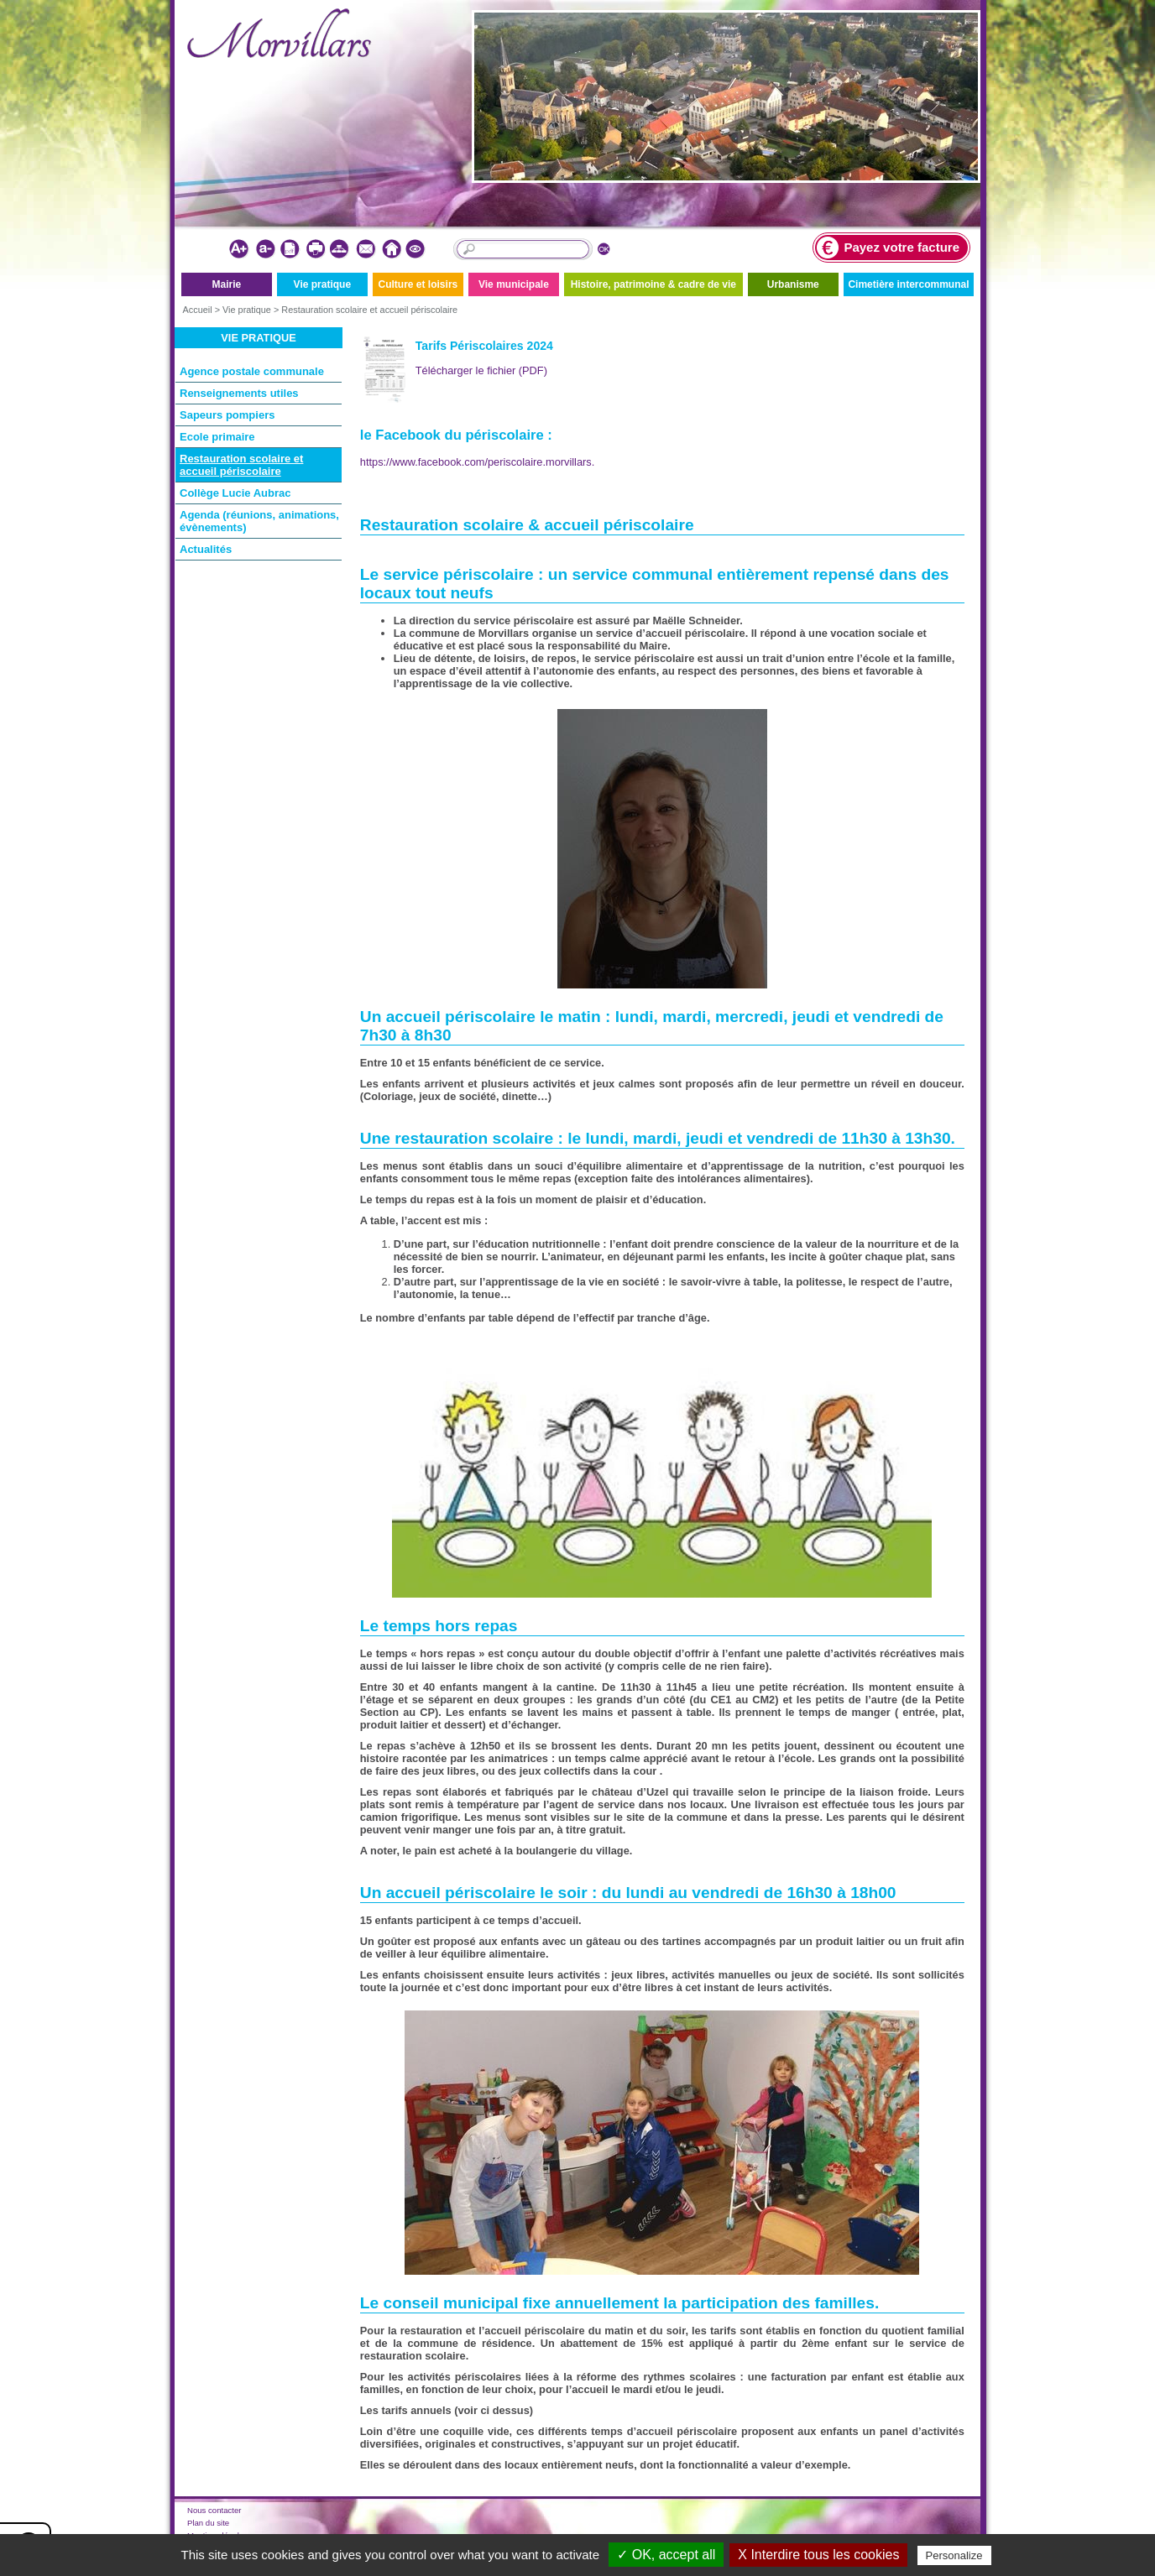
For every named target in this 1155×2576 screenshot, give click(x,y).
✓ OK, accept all (666, 2554)
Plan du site (208, 2522)
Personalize (954, 2555)
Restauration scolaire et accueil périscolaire (369, 310)
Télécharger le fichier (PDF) (481, 370)
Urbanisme (793, 284)
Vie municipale (513, 284)
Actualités (206, 549)
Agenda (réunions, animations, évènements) (259, 521)
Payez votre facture (888, 247)
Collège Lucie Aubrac (235, 493)
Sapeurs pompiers (227, 415)
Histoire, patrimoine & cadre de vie (653, 284)
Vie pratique (322, 284)
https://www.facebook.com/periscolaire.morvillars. (477, 462)
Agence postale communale (252, 371)
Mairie (226, 284)
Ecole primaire (217, 436)
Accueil (197, 310)
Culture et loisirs (418, 284)
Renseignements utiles (239, 393)
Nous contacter (214, 2510)
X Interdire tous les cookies (818, 2554)
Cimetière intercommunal (908, 284)
